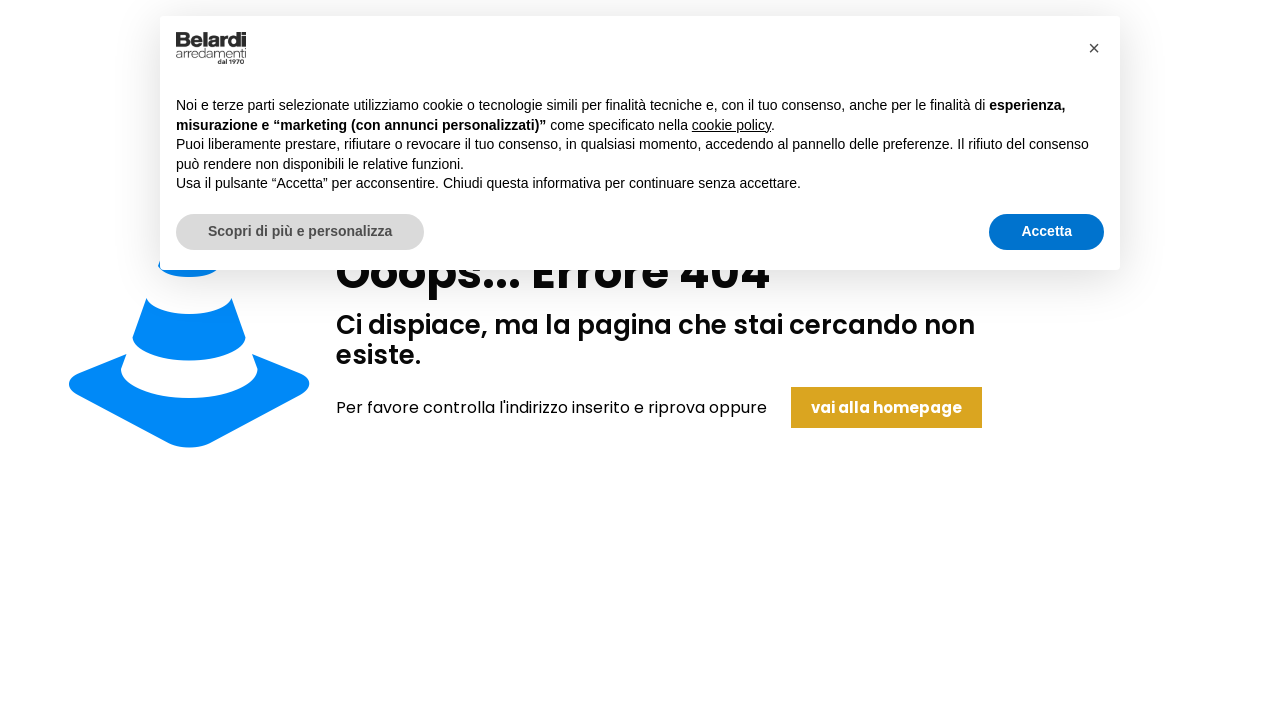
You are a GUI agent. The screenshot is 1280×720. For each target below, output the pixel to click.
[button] (1094, 48)
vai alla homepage (886, 407)
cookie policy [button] (731, 125)
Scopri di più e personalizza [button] (300, 231)
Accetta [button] (1046, 231)
